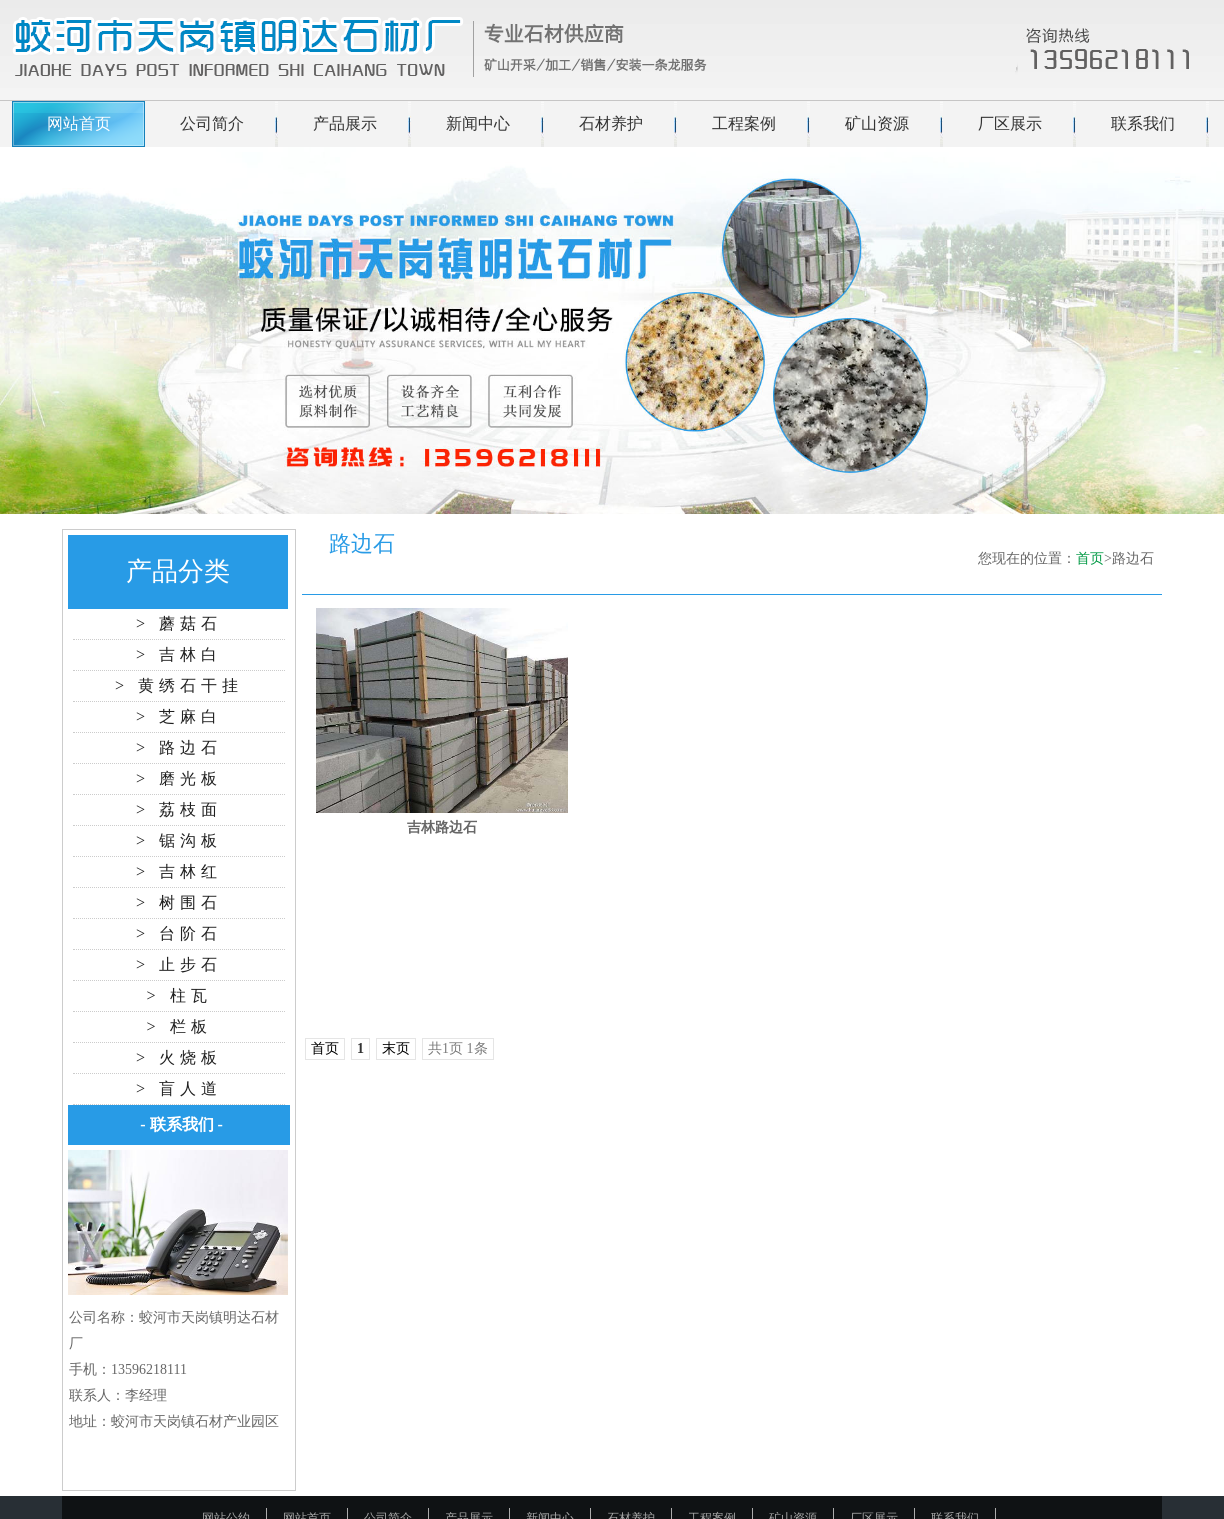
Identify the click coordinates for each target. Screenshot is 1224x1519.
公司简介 (212, 123)
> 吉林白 (179, 654)
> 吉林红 (179, 871)
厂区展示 (1010, 123)
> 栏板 (178, 1026)
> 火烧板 (179, 1057)
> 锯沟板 (179, 840)
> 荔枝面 (179, 809)
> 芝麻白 (179, 716)
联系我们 (1143, 123)
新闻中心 (478, 123)
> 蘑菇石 (179, 623)
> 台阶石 (179, 933)
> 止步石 (179, 964)
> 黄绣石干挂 (179, 685)
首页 (1090, 558)
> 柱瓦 (178, 995)
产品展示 (345, 123)
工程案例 (744, 123)
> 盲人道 (179, 1088)
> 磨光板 (179, 778)
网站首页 (79, 123)
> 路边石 (179, 747)
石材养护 (611, 123)
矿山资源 (877, 123)
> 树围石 (179, 902)
